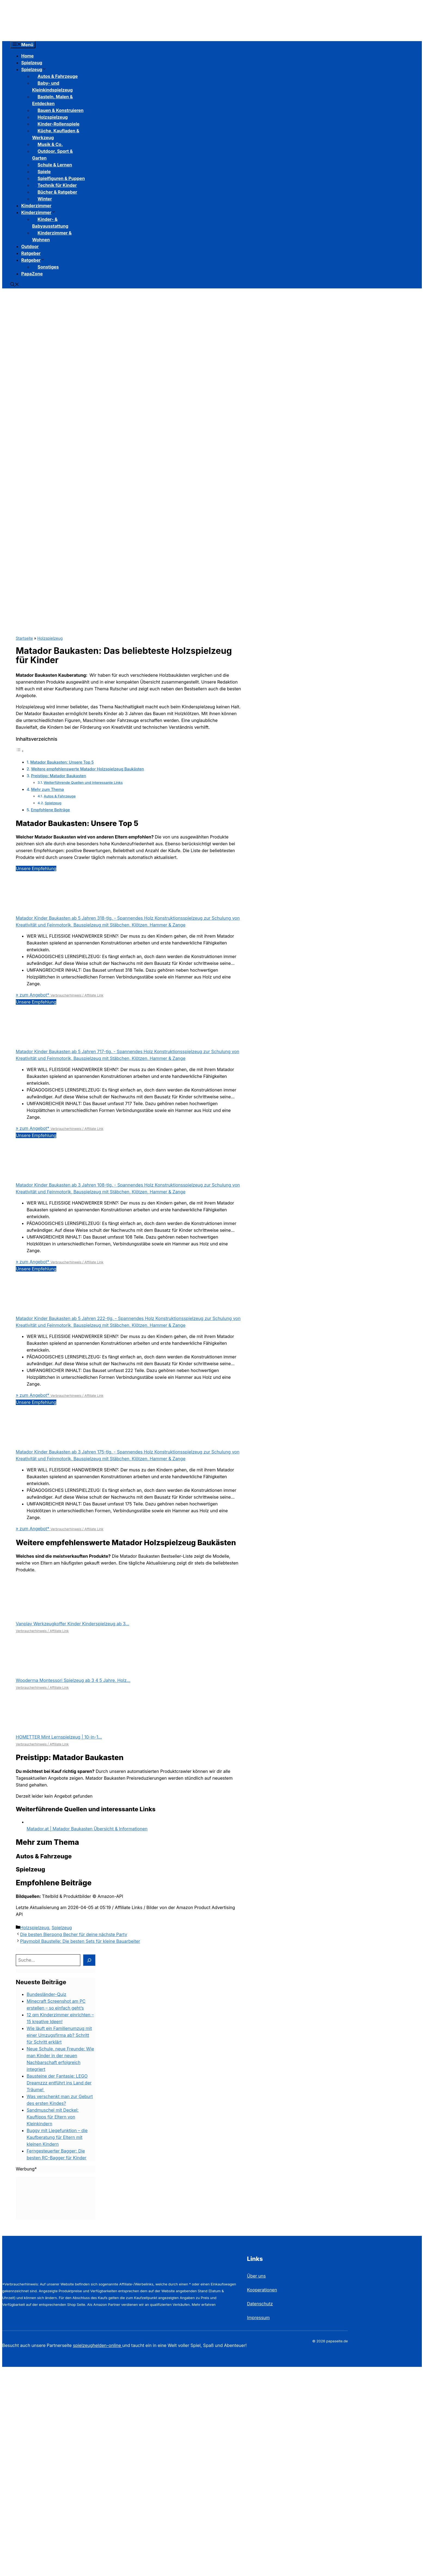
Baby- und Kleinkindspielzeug (52, 86)
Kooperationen (262, 2290)
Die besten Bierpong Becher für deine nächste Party (73, 1934)
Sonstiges (48, 267)
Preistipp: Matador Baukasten (58, 775)
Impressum (258, 2317)
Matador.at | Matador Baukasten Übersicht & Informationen (87, 1828)
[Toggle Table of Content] (20, 751)
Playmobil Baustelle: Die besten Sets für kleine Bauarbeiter (80, 1941)
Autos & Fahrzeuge (60, 796)
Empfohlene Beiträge (50, 809)
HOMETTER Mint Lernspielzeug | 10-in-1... (59, 1737)
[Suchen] (89, 1960)
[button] (14, 285)
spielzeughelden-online (97, 2345)
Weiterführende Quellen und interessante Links (83, 782)
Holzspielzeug (50, 638)
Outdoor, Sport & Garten (52, 154)
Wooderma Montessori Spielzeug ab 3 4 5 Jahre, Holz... (73, 1680)
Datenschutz (260, 2303)
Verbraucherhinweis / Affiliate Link (76, 995)
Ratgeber (31, 253)
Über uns (256, 2276)
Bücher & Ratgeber (57, 192)
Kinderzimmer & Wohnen (52, 236)
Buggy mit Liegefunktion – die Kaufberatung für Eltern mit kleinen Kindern (57, 2137)
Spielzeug (31, 62)
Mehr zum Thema (47, 789)
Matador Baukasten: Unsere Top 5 (62, 762)
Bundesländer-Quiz (46, 1994)
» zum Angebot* (33, 995)
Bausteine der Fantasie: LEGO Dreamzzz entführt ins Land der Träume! (59, 2082)
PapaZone (32, 273)
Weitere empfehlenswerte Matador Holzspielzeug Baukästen (87, 769)
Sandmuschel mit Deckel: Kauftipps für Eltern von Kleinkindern (53, 2116)
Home (27, 56)
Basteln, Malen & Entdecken (52, 100)
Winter (45, 199)
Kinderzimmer (36, 205)
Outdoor (30, 246)
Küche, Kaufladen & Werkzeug (55, 134)
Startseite (24, 638)
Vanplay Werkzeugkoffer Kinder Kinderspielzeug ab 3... (72, 1623)
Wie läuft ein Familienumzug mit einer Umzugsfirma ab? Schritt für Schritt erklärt (59, 2035)
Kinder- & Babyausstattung (50, 223)
